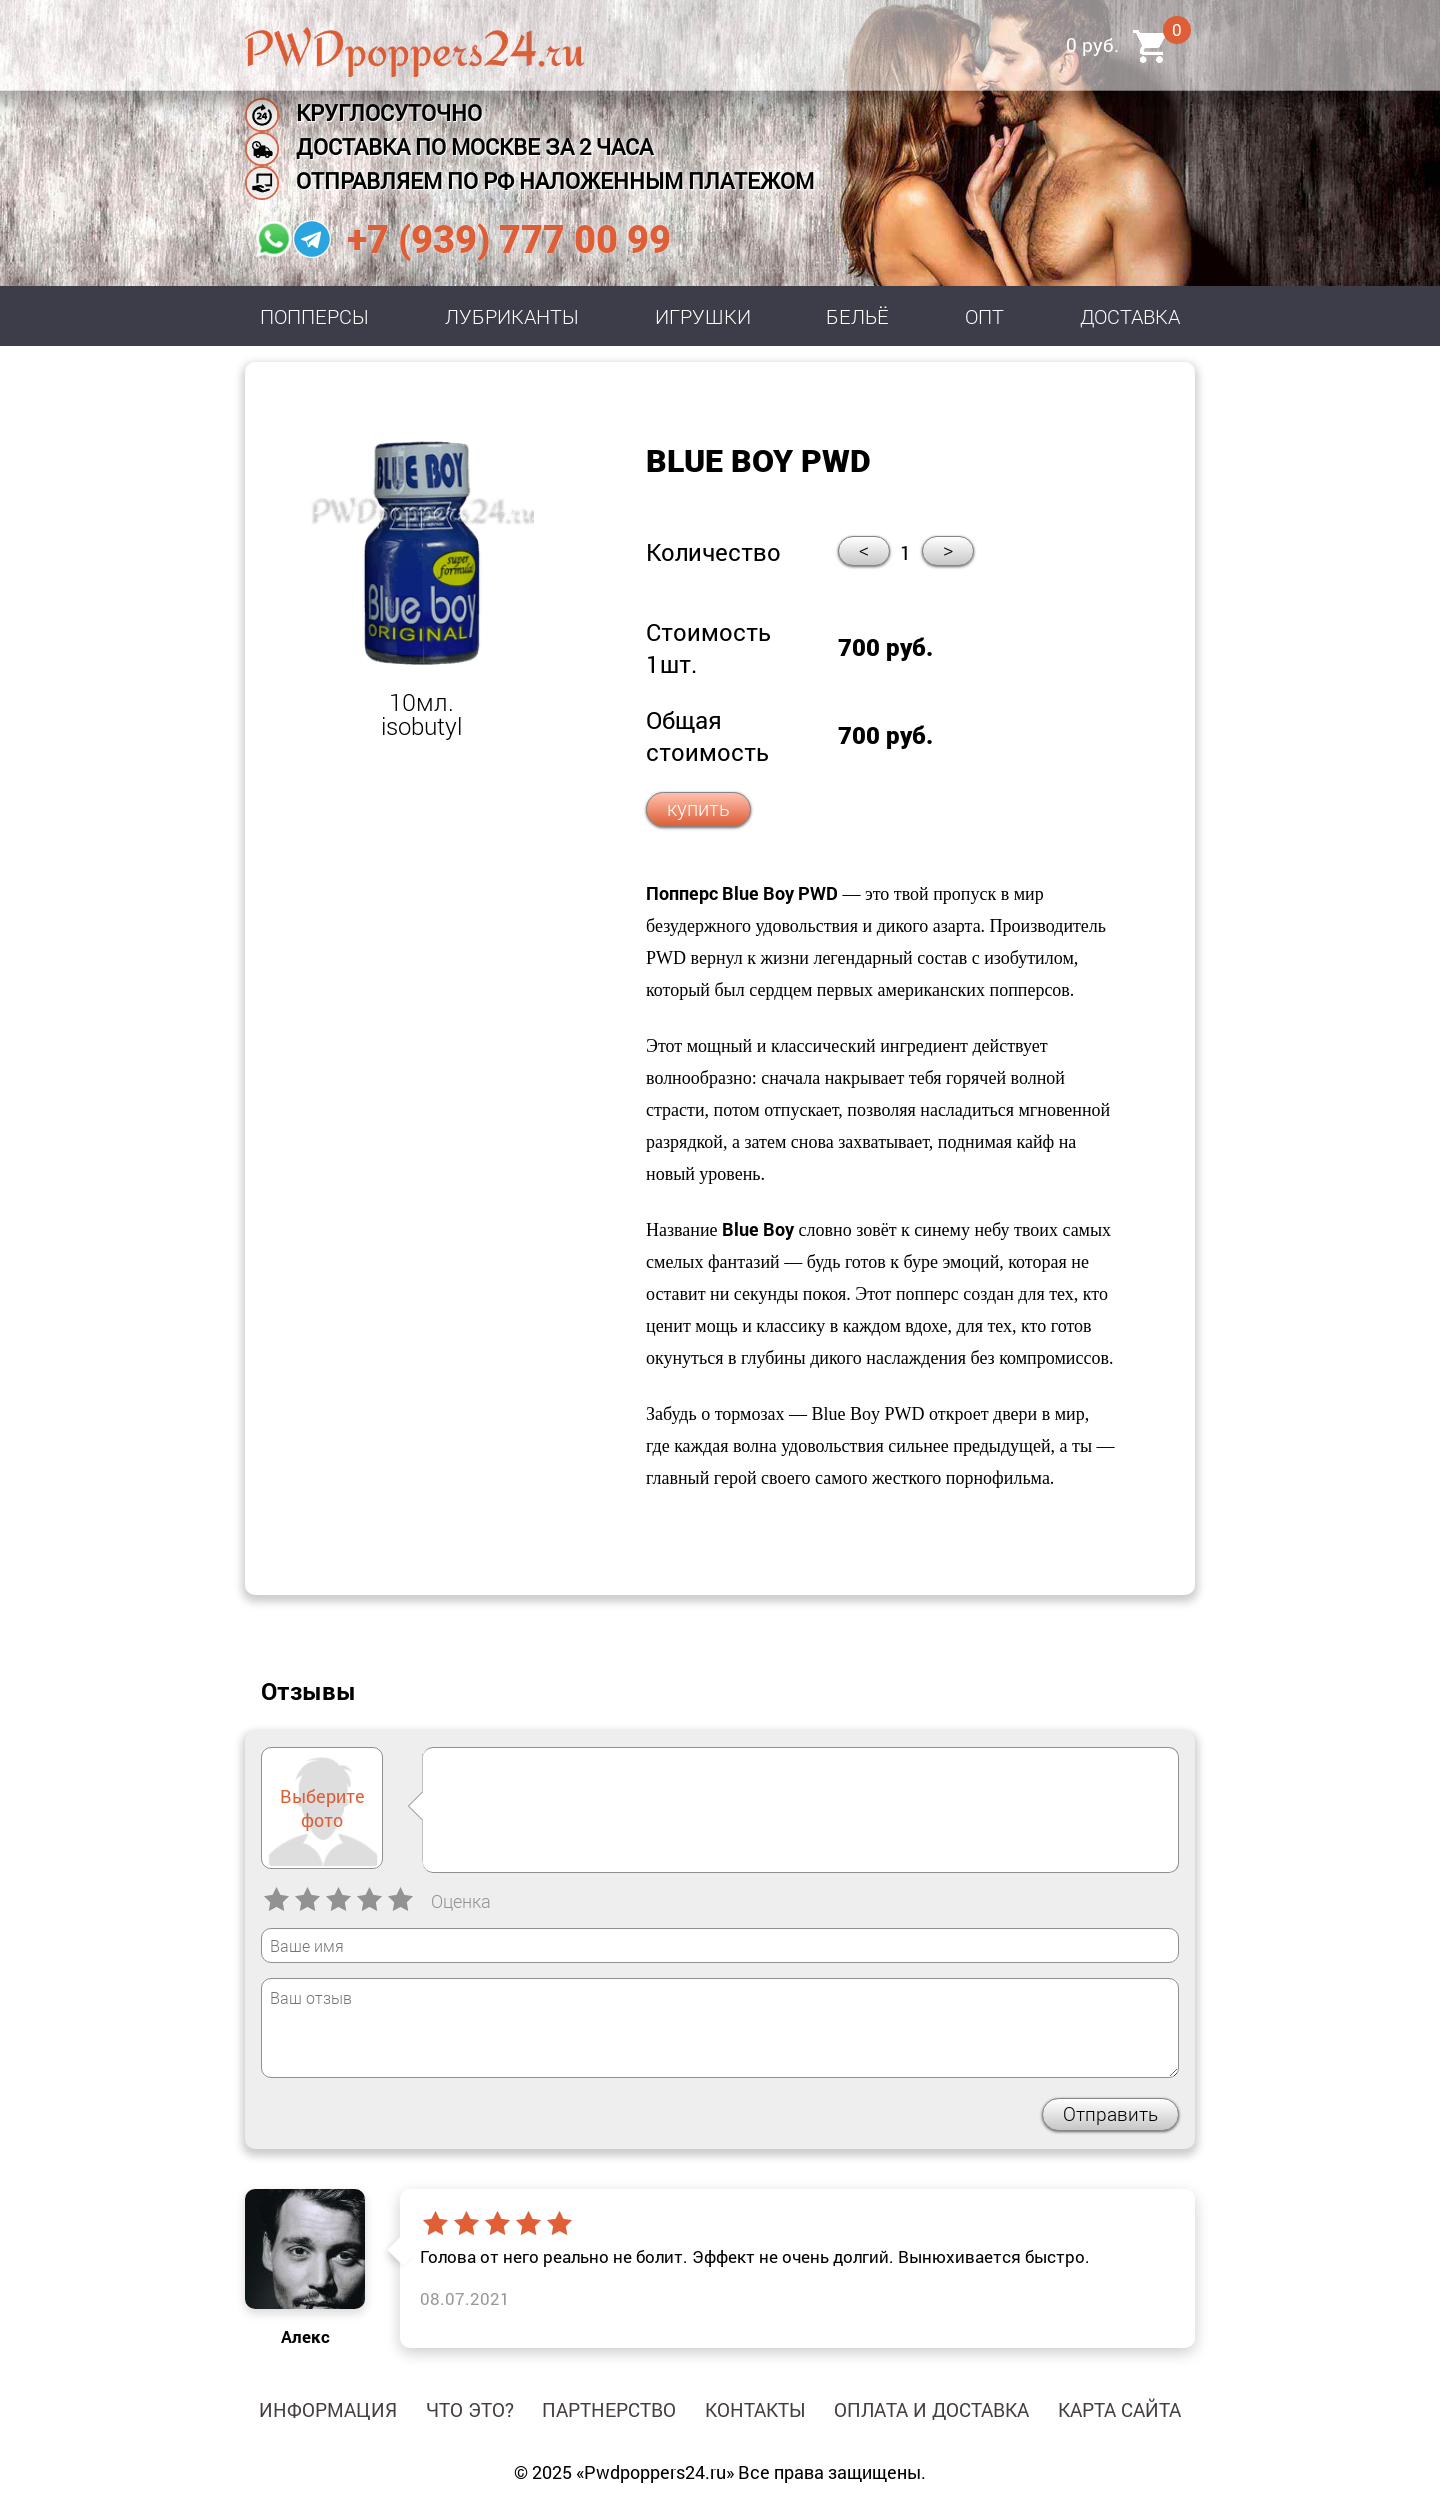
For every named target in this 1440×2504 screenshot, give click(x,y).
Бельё (857, 316)
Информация (328, 2409)
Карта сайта (1119, 2409)
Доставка (1130, 316)
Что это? (470, 2409)
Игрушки (703, 316)
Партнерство (609, 2409)
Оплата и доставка (931, 2409)
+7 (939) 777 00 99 (509, 240)
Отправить (1110, 2113)
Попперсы (314, 316)
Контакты (755, 2409)
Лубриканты (512, 316)
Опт (984, 316)
